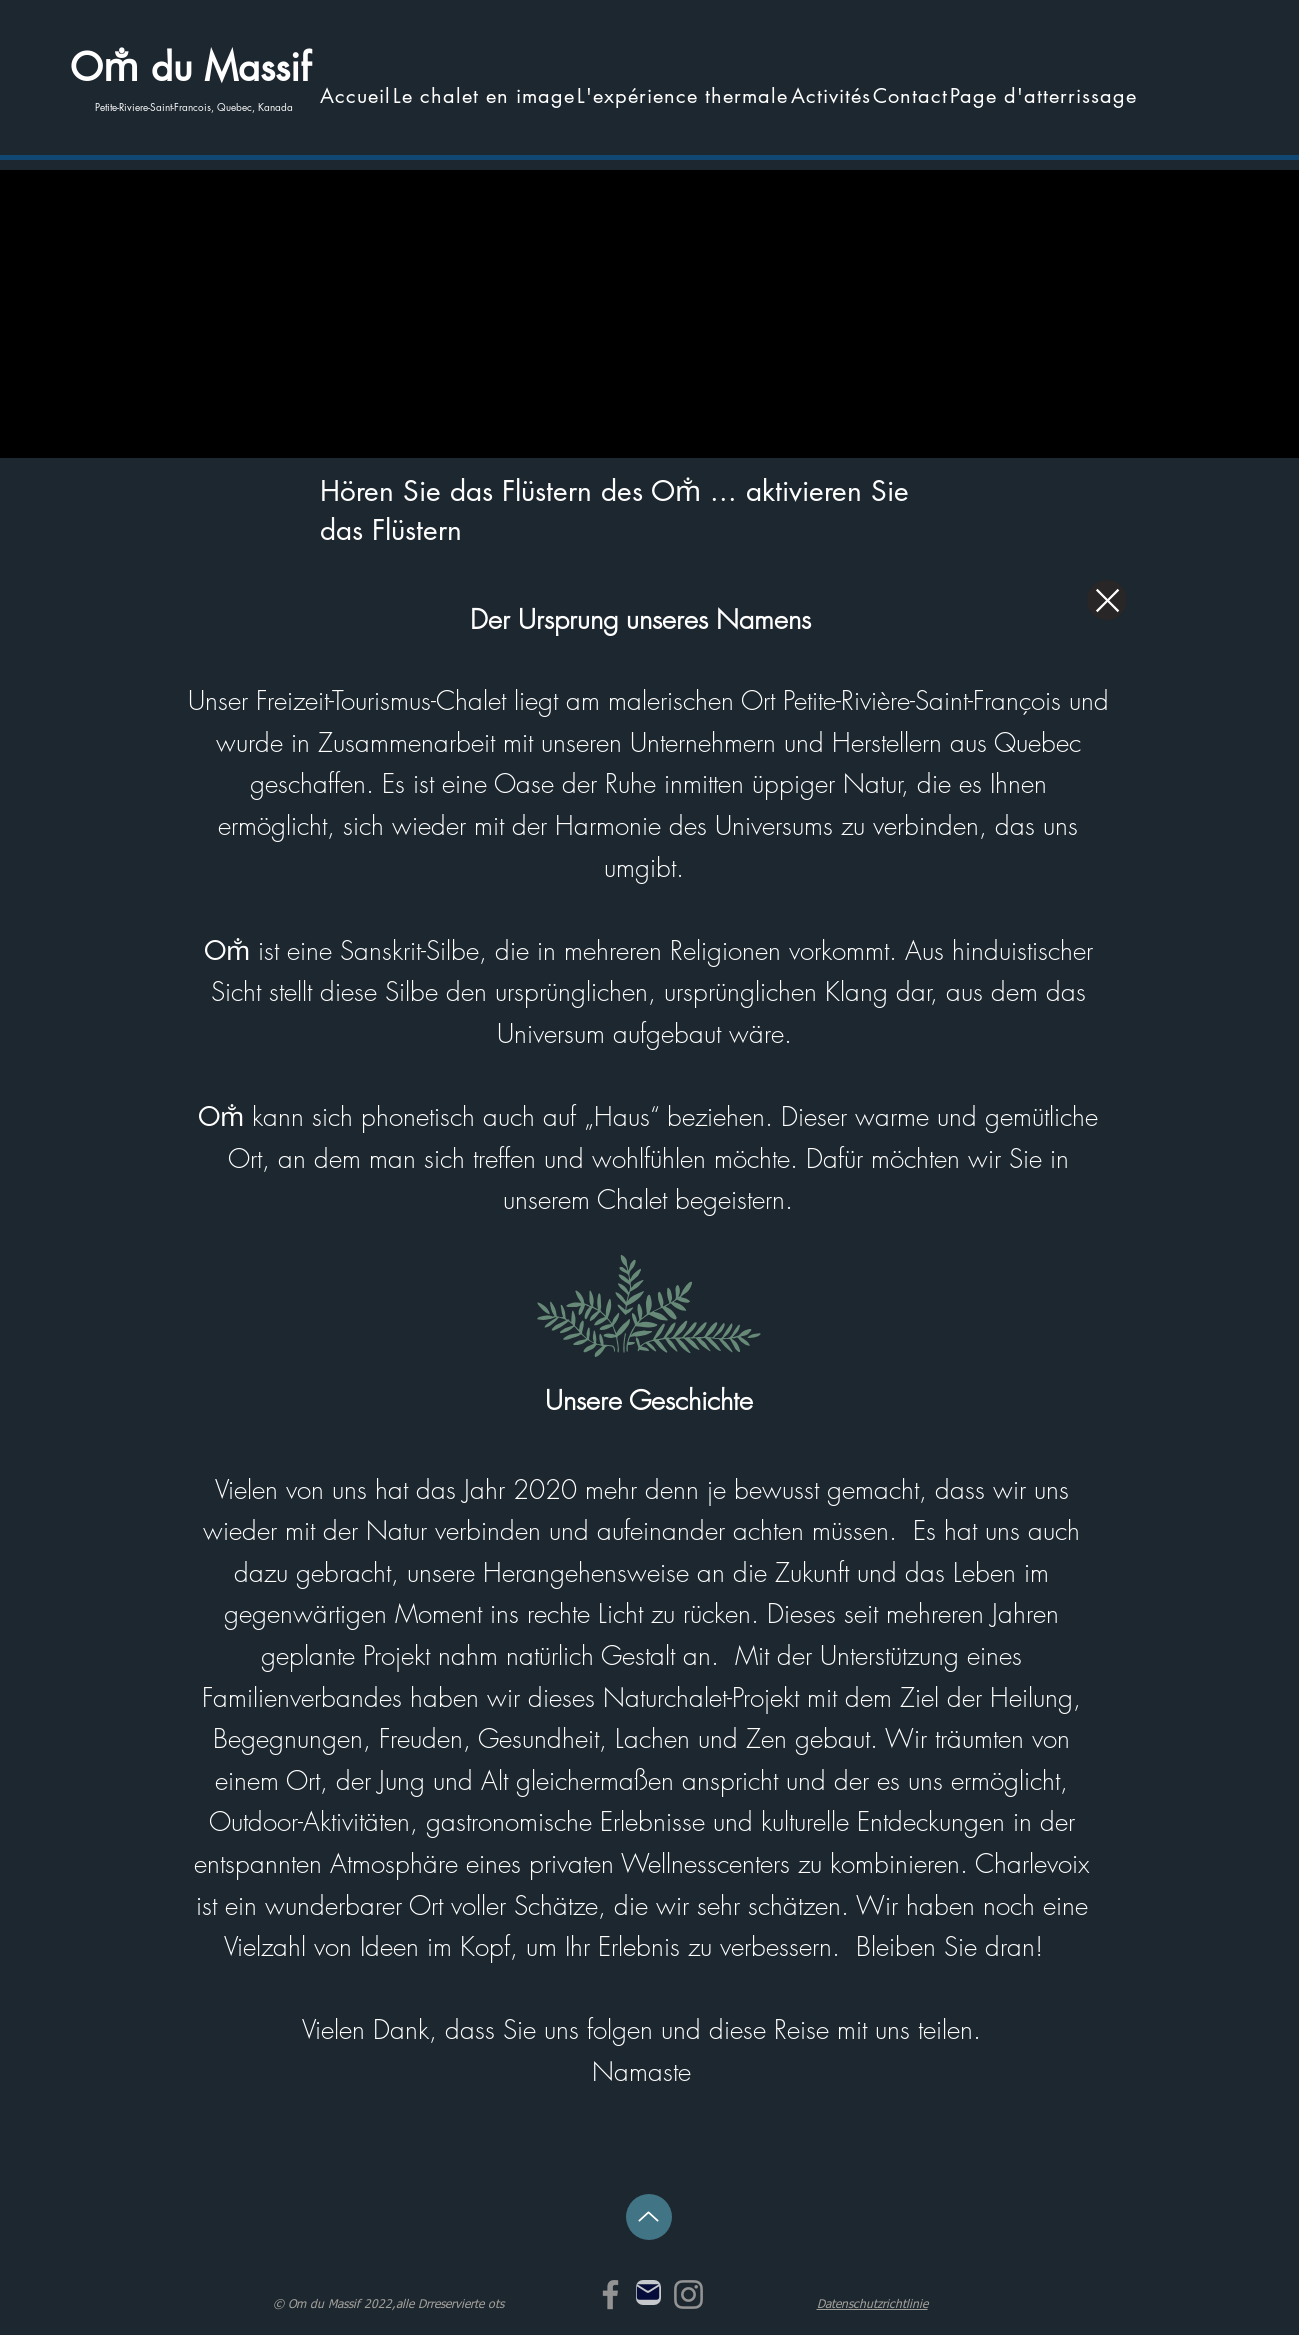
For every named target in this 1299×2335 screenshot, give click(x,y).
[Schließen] (1107, 600)
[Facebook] (610, 2294)
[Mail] (648, 2292)
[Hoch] (649, 2217)
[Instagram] (688, 2294)
